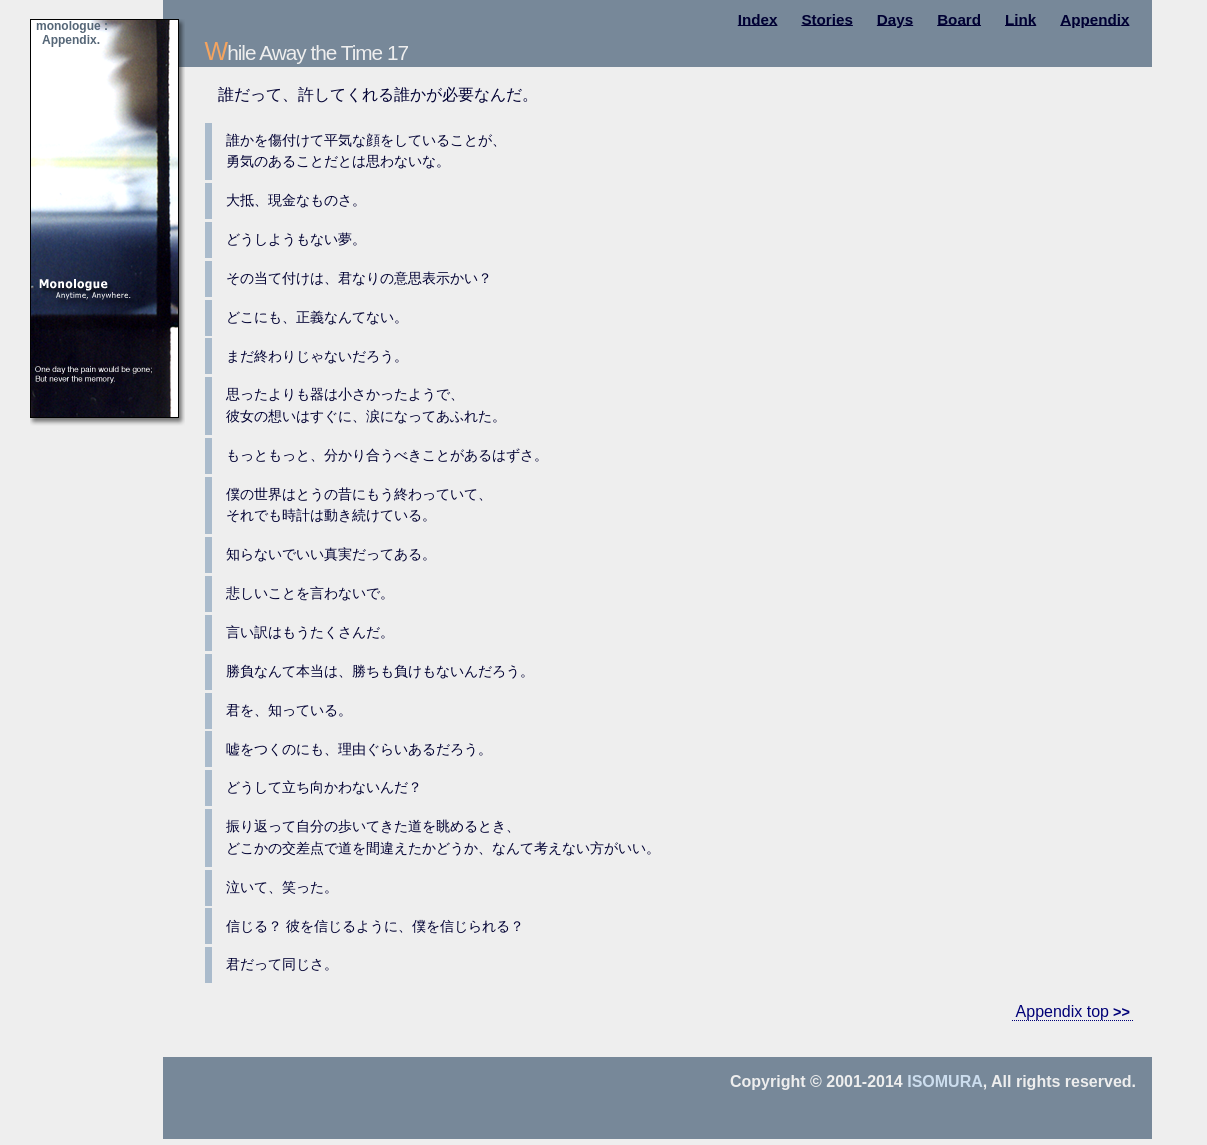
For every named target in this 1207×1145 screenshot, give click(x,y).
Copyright (768, 1081)
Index (758, 18)
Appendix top (1062, 1011)
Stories (827, 18)
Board (959, 18)
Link (1020, 18)
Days (895, 18)
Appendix (1094, 18)
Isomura (945, 1081)
